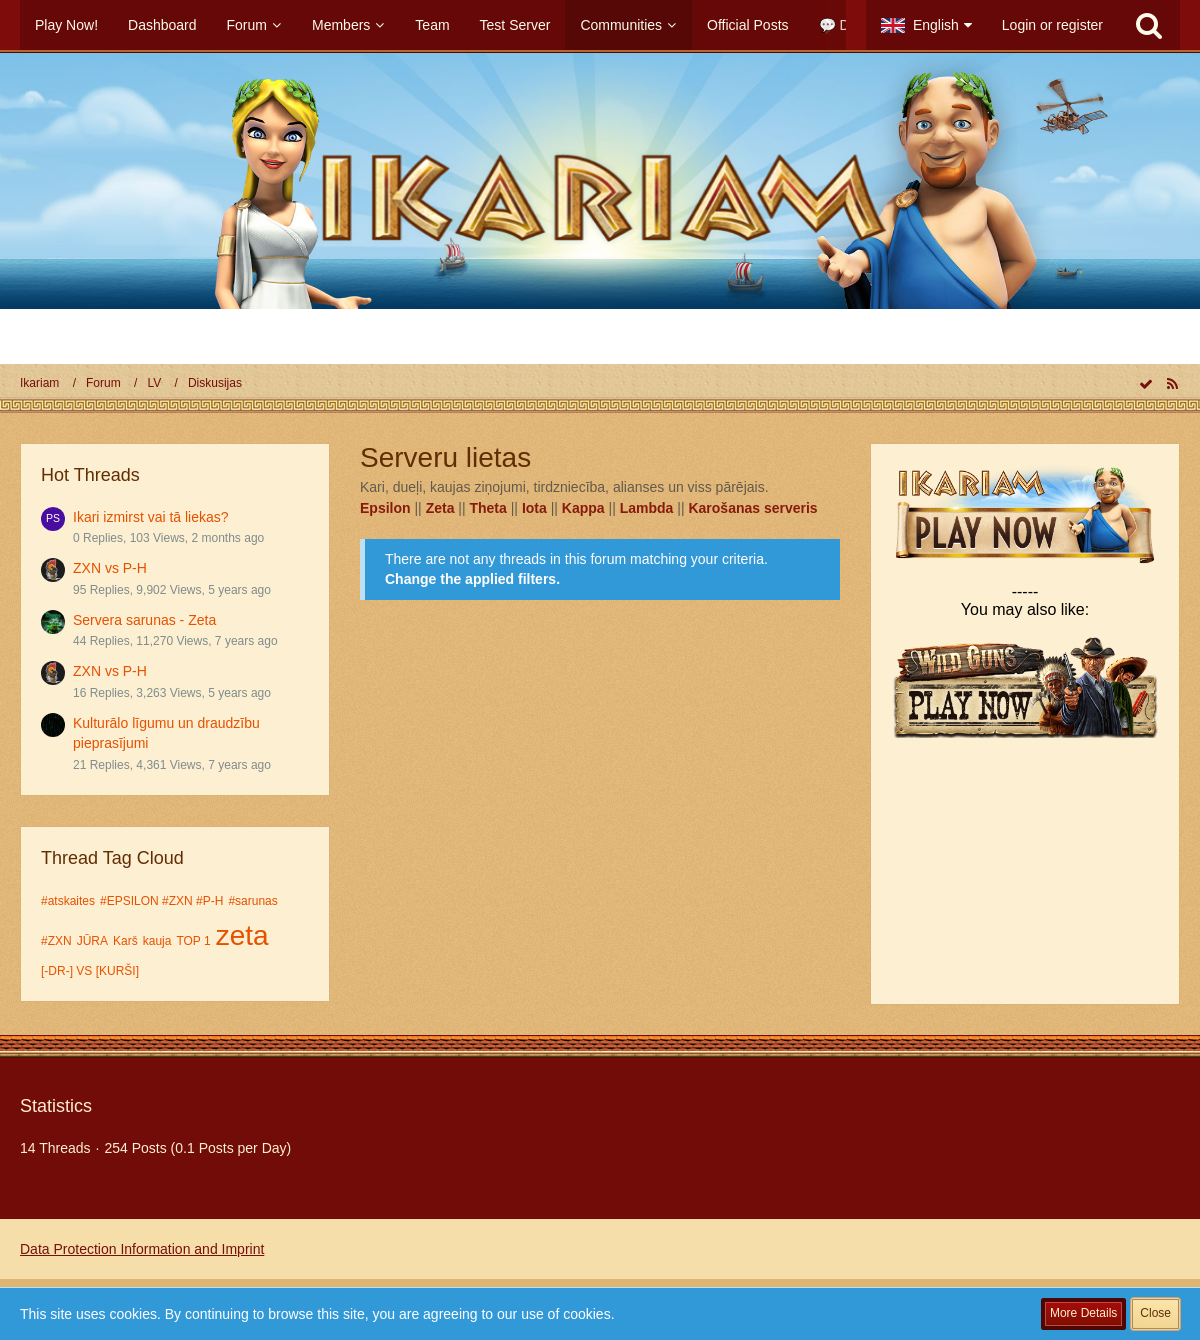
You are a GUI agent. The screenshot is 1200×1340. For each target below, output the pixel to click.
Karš (125, 941)
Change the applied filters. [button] (472, 579)
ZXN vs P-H (110, 568)
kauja (157, 941)
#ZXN (56, 941)
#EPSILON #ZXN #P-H (161, 901)
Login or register (1052, 25)
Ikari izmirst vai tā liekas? (151, 517)
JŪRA (92, 941)
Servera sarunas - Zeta (144, 620)
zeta (242, 935)
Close (1155, 1313)
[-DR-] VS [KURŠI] (90, 971)
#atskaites (68, 901)
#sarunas (252, 901)
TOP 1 (193, 941)
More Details (1083, 1313)
